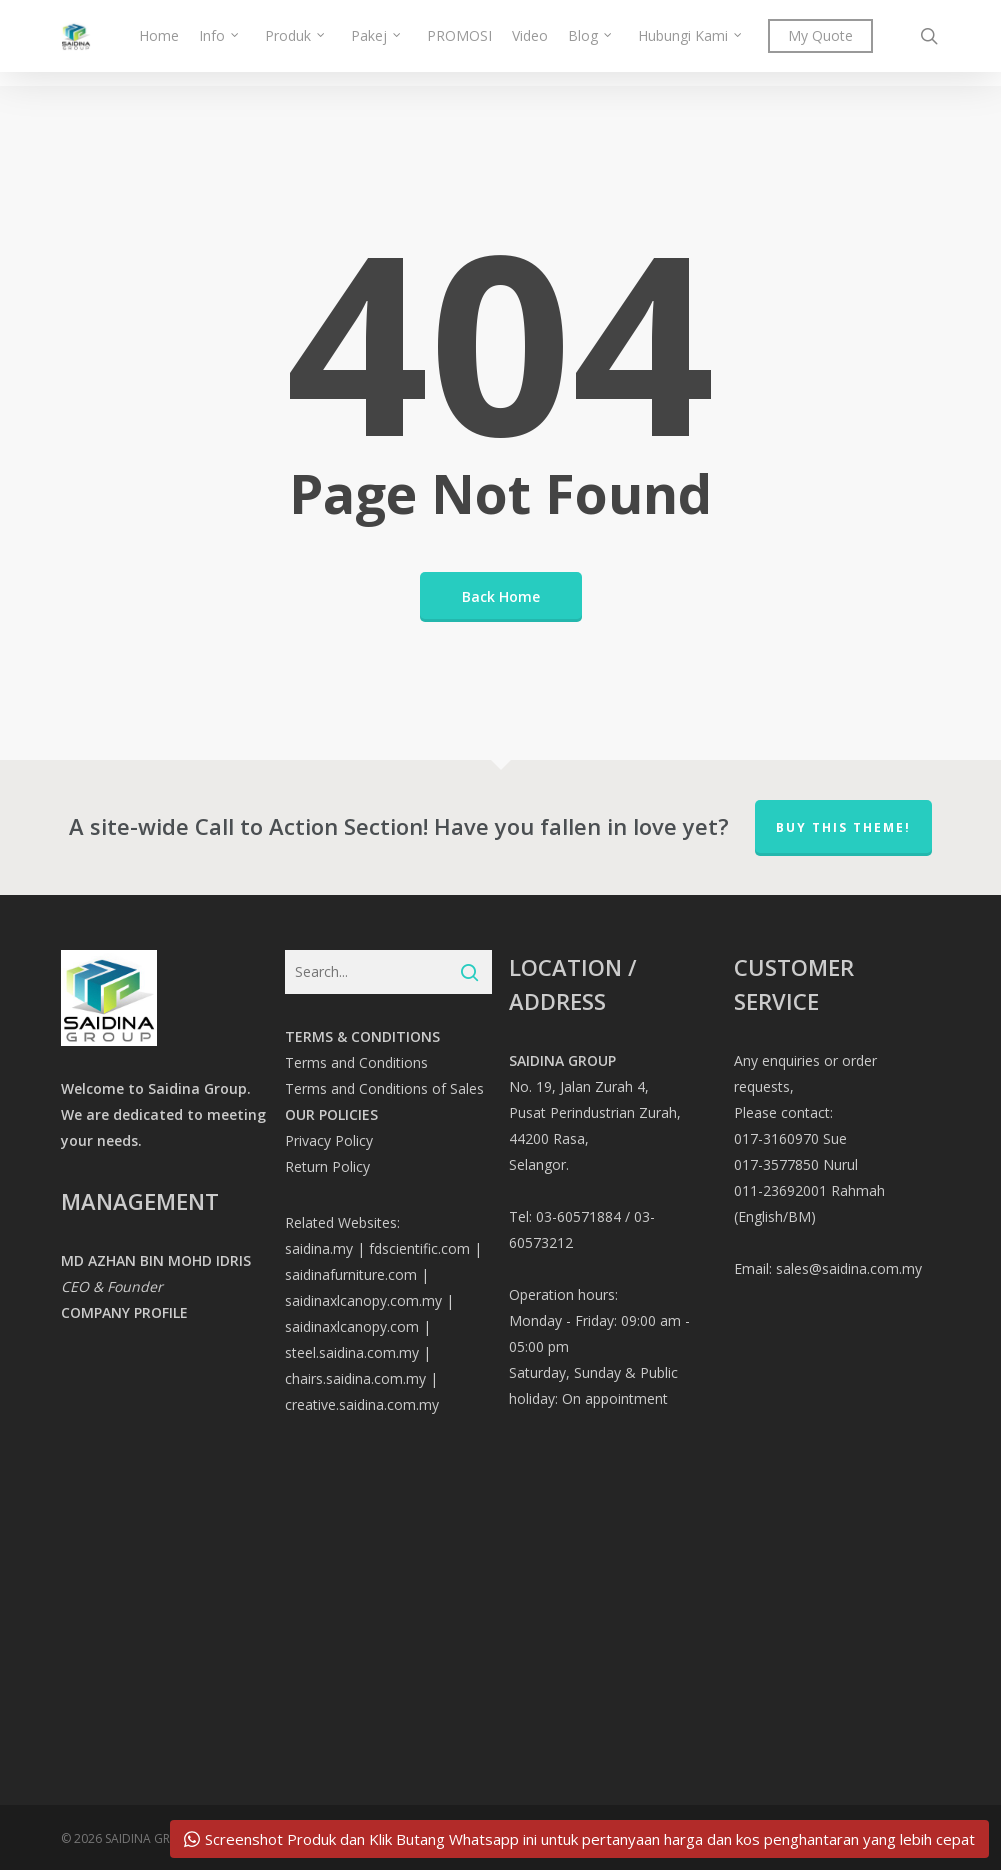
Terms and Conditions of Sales (384, 1088)
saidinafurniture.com (351, 1274)
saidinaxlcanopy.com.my (363, 1300)
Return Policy (327, 1166)
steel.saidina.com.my (352, 1352)
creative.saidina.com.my (362, 1404)
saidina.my (319, 1248)
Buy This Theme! (843, 827)
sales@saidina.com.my (849, 1268)
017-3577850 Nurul (796, 1164)
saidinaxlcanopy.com (352, 1326)
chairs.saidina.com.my (355, 1378)
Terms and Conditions (356, 1062)
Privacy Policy (329, 1140)
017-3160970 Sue (790, 1138)
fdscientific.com (419, 1248)
